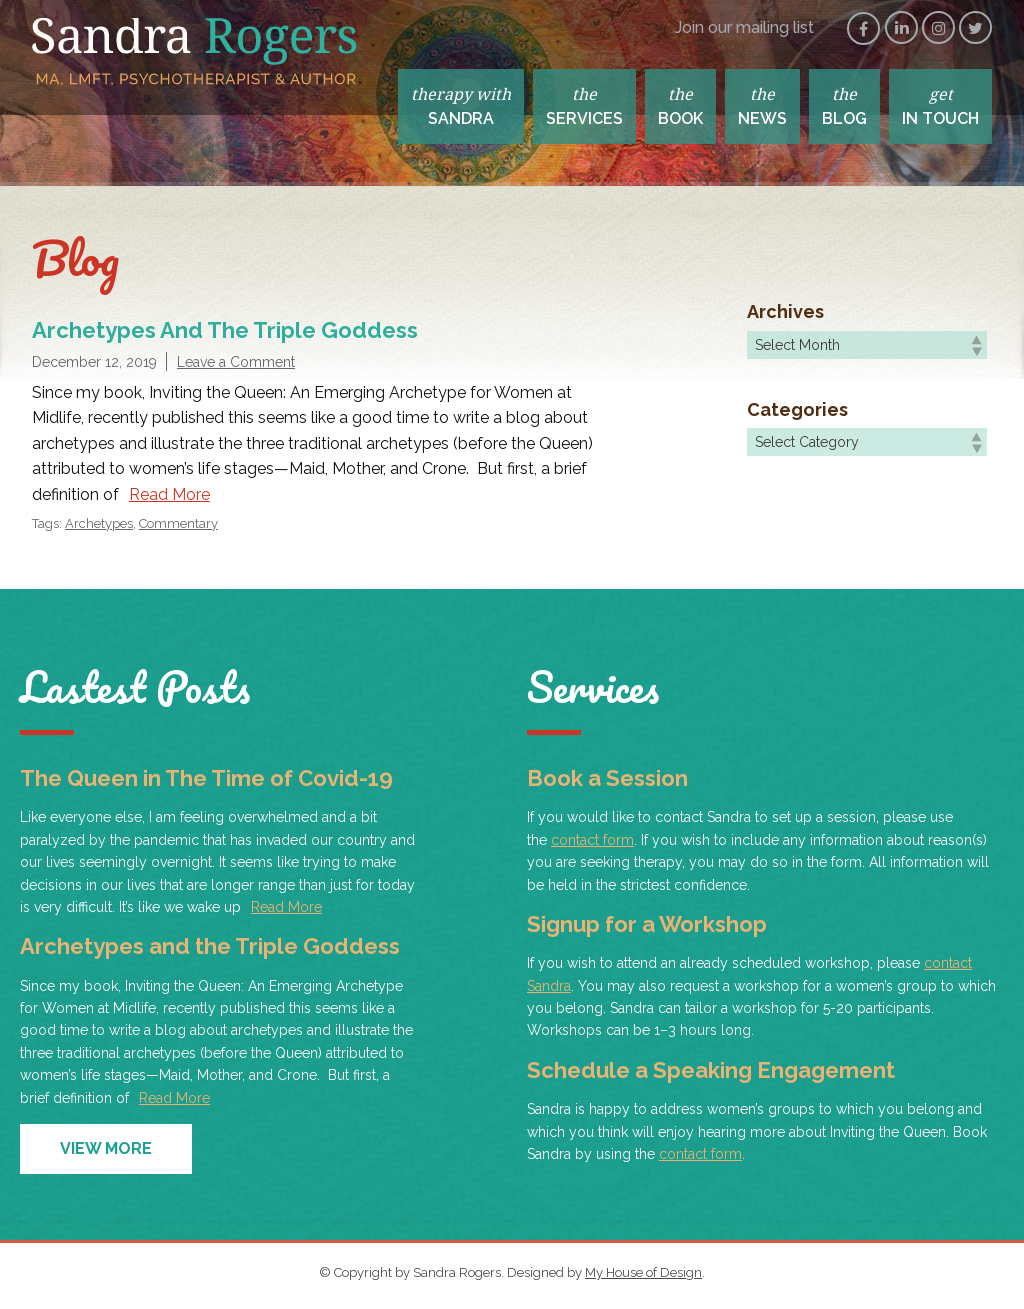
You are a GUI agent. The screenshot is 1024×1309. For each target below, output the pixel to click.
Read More (169, 494)
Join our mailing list (744, 27)
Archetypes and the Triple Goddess (225, 330)
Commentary (178, 523)
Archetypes (99, 523)
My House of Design (643, 1272)
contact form (592, 840)
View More (106, 1148)
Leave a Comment (236, 362)
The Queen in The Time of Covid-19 (206, 778)
